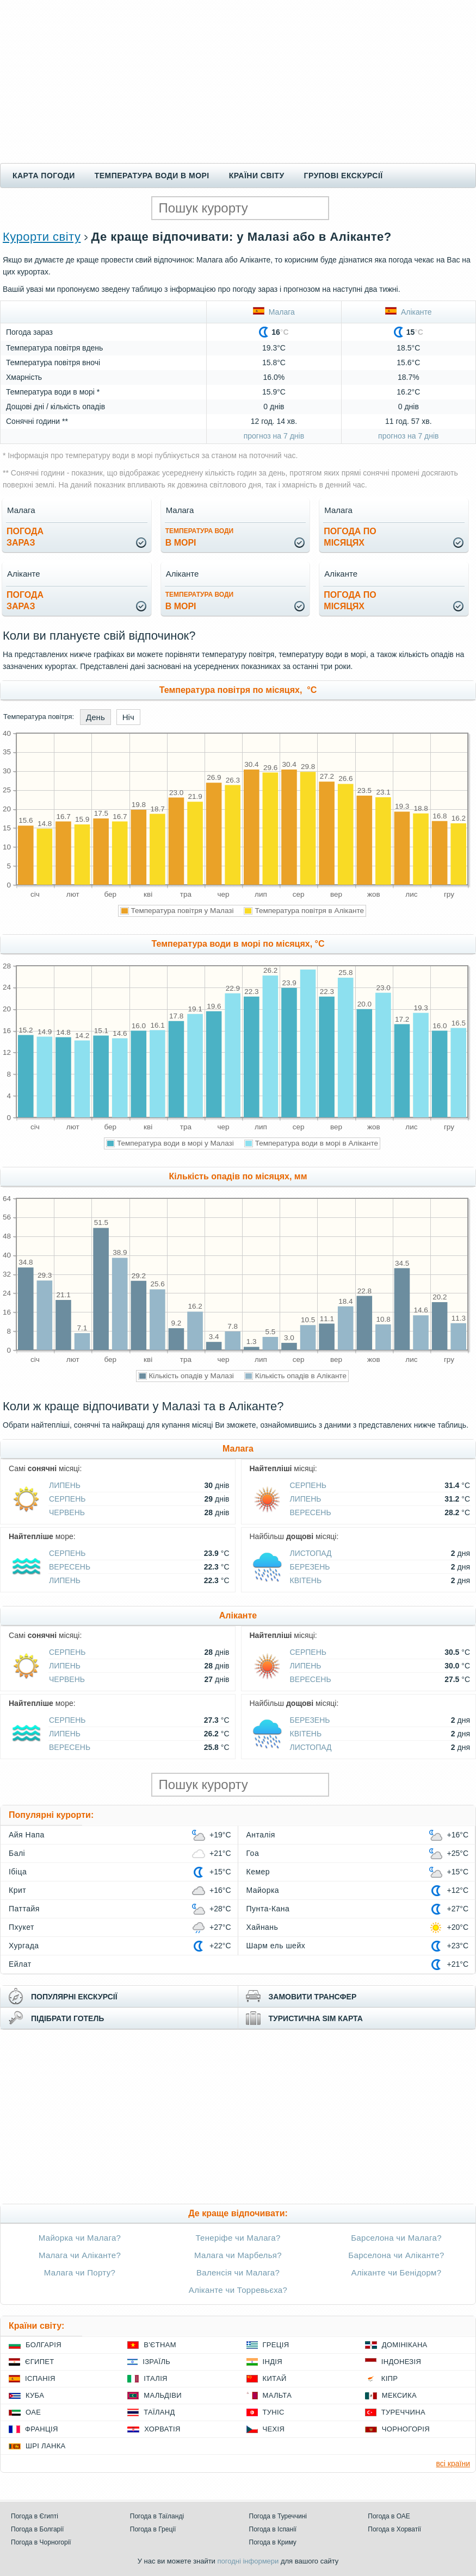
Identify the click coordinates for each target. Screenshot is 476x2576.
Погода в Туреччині (278, 2516)
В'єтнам (160, 2345)
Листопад (311, 1553)
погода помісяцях (350, 537)
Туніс (274, 2412)
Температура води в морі (152, 175)
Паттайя (24, 1908)
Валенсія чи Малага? (238, 2272)
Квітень (306, 1580)
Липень (65, 1485)
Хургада (24, 1945)
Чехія (274, 2429)
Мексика (399, 2395)
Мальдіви (163, 2395)
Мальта (277, 2395)
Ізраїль (156, 2362)
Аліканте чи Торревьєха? (238, 2289)
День (95, 717)
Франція (41, 2429)
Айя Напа (27, 1834)
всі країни (453, 2463)
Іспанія (40, 2378)
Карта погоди (44, 175)
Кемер (258, 1871)
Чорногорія (406, 2429)
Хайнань (262, 1927)
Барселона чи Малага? (396, 2237)
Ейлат (20, 1964)
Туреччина (403, 2412)
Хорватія (162, 2429)
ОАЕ (33, 2412)
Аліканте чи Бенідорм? (396, 2272)
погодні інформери (248, 2561)
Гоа (252, 1853)
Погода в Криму (272, 2542)
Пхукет (21, 1927)
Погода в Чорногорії (41, 2542)
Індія (272, 2362)
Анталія (260, 1834)
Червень (67, 1512)
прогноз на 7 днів (274, 436)
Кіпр (389, 2378)
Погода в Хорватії (394, 2529)
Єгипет (39, 2362)
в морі (199, 537)
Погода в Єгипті (34, 2516)
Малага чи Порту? (79, 2272)
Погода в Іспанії (273, 2529)
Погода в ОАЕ (389, 2516)
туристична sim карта (316, 2018)
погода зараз (25, 537)
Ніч (128, 717)
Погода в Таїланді (157, 2516)
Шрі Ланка (46, 2446)
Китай (275, 2378)
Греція (276, 2345)
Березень (310, 1566)
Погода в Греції (153, 2529)
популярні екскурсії (74, 1996)
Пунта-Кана (268, 1908)
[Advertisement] (238, 81)
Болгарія (43, 2345)
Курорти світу (42, 236)
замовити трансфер (313, 1996)
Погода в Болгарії (37, 2529)
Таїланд (159, 2412)
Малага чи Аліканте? (80, 2255)
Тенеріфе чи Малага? (237, 2237)
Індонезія (401, 2362)
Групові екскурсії (343, 175)
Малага (274, 312)
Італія (156, 2378)
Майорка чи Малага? (80, 2237)
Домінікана (405, 2345)
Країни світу (257, 175)
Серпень (67, 1499)
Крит (17, 1890)
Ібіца (18, 1871)
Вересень (310, 1512)
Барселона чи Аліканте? (396, 2255)
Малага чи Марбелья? (238, 2255)
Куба (35, 2395)
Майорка (263, 1890)
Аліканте (408, 312)
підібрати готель (67, 2018)
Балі (17, 1853)
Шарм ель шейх (276, 1945)
